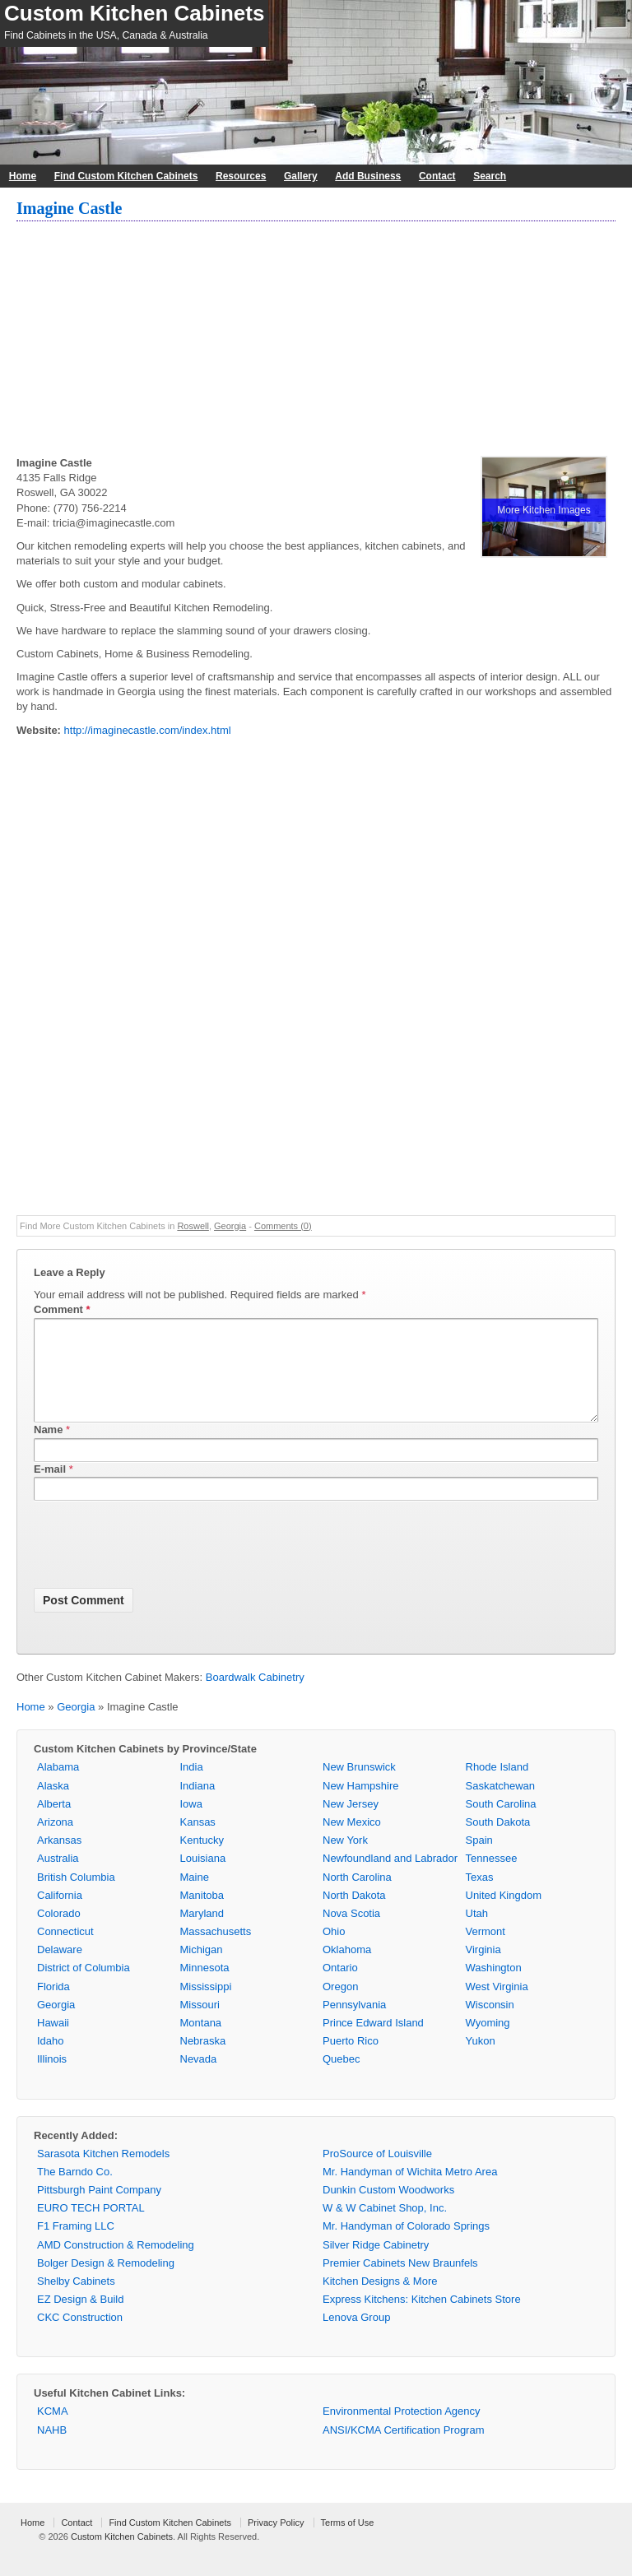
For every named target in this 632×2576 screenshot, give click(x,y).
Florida (53, 2006)
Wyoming (488, 2042)
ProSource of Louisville (377, 2173)
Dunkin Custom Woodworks (388, 2209)
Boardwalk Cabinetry (255, 1697)
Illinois (52, 2078)
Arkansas (59, 1860)
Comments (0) (283, 1226)
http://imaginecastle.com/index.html (147, 730)
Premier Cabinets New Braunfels (400, 2283)
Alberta (54, 1823)
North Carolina (357, 1897)
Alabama (58, 1786)
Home (22, 176)
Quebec (341, 2078)
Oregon (340, 2006)
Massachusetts (216, 1951)
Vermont (485, 1951)
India (191, 1786)
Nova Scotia (351, 1933)
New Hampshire (360, 1805)
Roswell (193, 1226)
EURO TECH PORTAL (91, 2227)
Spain (479, 1860)
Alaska (53, 1805)
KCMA (52, 2431)
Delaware (59, 1969)
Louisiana (203, 1878)
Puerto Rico (351, 2060)
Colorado (59, 1933)
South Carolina (501, 1823)
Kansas (198, 1842)
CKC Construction (80, 2337)
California (59, 1915)
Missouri (200, 2024)
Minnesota (205, 1987)
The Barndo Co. (75, 2191)
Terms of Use (347, 2542)
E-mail (50, 1489)
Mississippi (206, 2006)
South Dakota (498, 1842)
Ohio (334, 1951)
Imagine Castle (69, 208)
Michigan (201, 1969)
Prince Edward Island (373, 2042)
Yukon (480, 2060)
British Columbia (76, 1897)
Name (48, 1449)
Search (489, 176)
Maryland (202, 1933)
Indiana (198, 1805)
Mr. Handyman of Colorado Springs (406, 2245)
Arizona (55, 1842)
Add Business (368, 176)
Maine (194, 1897)
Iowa (191, 1823)
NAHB (52, 2450)
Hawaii (53, 2042)
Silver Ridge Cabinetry (376, 2264)
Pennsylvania (354, 2024)
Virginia (483, 1969)
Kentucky (202, 1860)
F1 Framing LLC (75, 2245)
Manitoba (202, 1915)
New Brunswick (359, 1786)
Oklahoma (347, 1969)
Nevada (198, 2078)
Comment (62, 1309)
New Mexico (352, 1842)
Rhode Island (497, 1786)
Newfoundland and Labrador (390, 1878)
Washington (494, 1987)
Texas (480, 1897)
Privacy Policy (276, 2542)
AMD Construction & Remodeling (115, 2264)
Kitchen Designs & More (380, 2301)
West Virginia (497, 2006)
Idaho (50, 2060)
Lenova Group (356, 2337)
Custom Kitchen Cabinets (134, 13)
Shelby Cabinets (76, 2301)
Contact (437, 176)
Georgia (230, 1226)
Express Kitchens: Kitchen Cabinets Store (422, 2319)
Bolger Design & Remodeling (105, 2283)
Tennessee (492, 1878)
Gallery (301, 176)
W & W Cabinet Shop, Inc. (385, 2227)
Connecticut (65, 1951)
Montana (201, 2042)
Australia (58, 1878)
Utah (477, 1933)
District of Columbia (83, 1987)
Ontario (340, 1987)
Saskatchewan (501, 1805)
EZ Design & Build (80, 2319)
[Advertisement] (316, 340)
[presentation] (159, 1567)
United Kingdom (504, 1915)
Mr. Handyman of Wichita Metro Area (410, 2191)
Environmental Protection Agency (402, 2431)
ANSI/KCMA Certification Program (404, 2450)
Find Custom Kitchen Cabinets (126, 176)
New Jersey (351, 1823)
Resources (241, 176)
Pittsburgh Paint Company (99, 2209)
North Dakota (354, 1915)
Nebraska (203, 2060)
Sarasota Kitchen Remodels (103, 2173)
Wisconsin (490, 2024)
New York (345, 1860)
